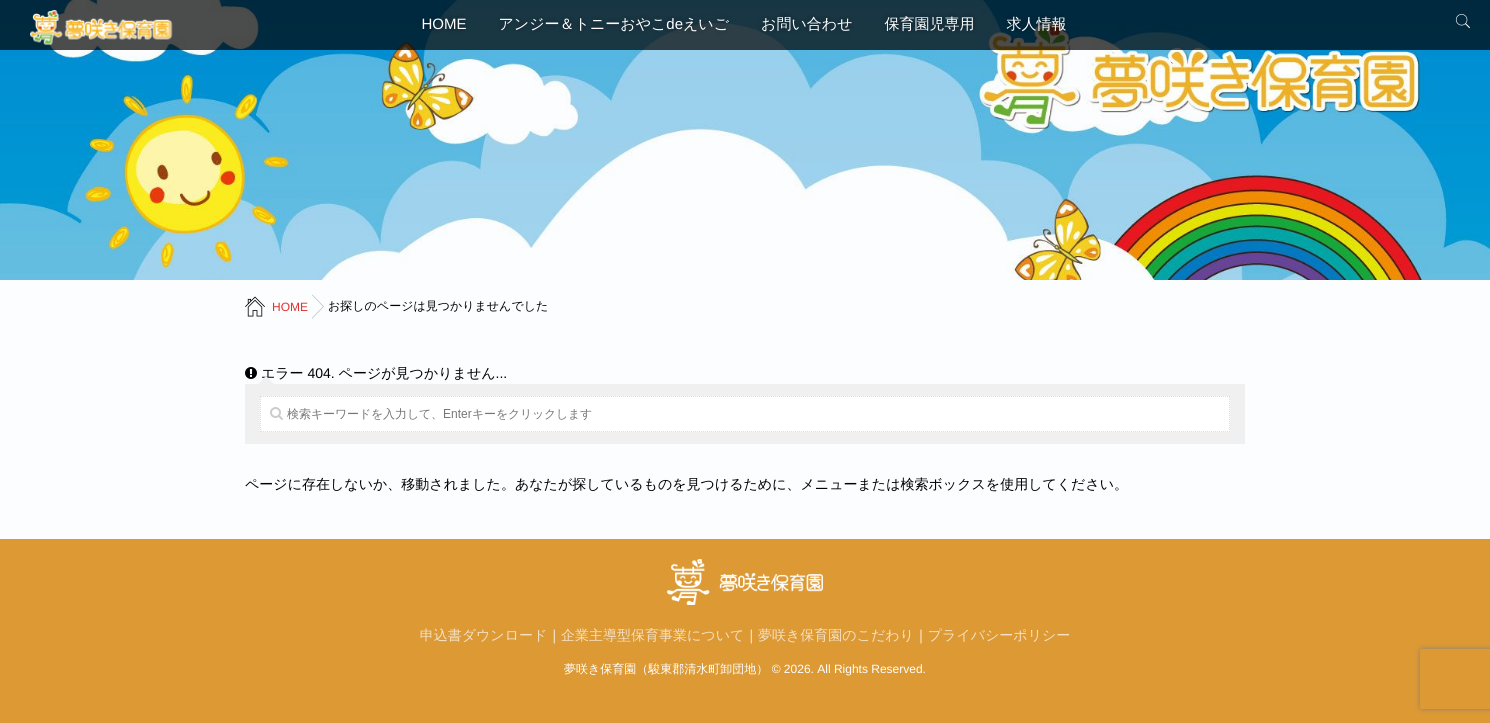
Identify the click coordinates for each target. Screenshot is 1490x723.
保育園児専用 (929, 24)
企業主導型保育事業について (652, 635)
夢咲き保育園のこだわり (836, 635)
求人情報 (1036, 24)
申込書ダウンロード (484, 635)
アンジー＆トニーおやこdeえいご (614, 24)
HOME (444, 24)
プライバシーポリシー (999, 635)
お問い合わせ (806, 24)
